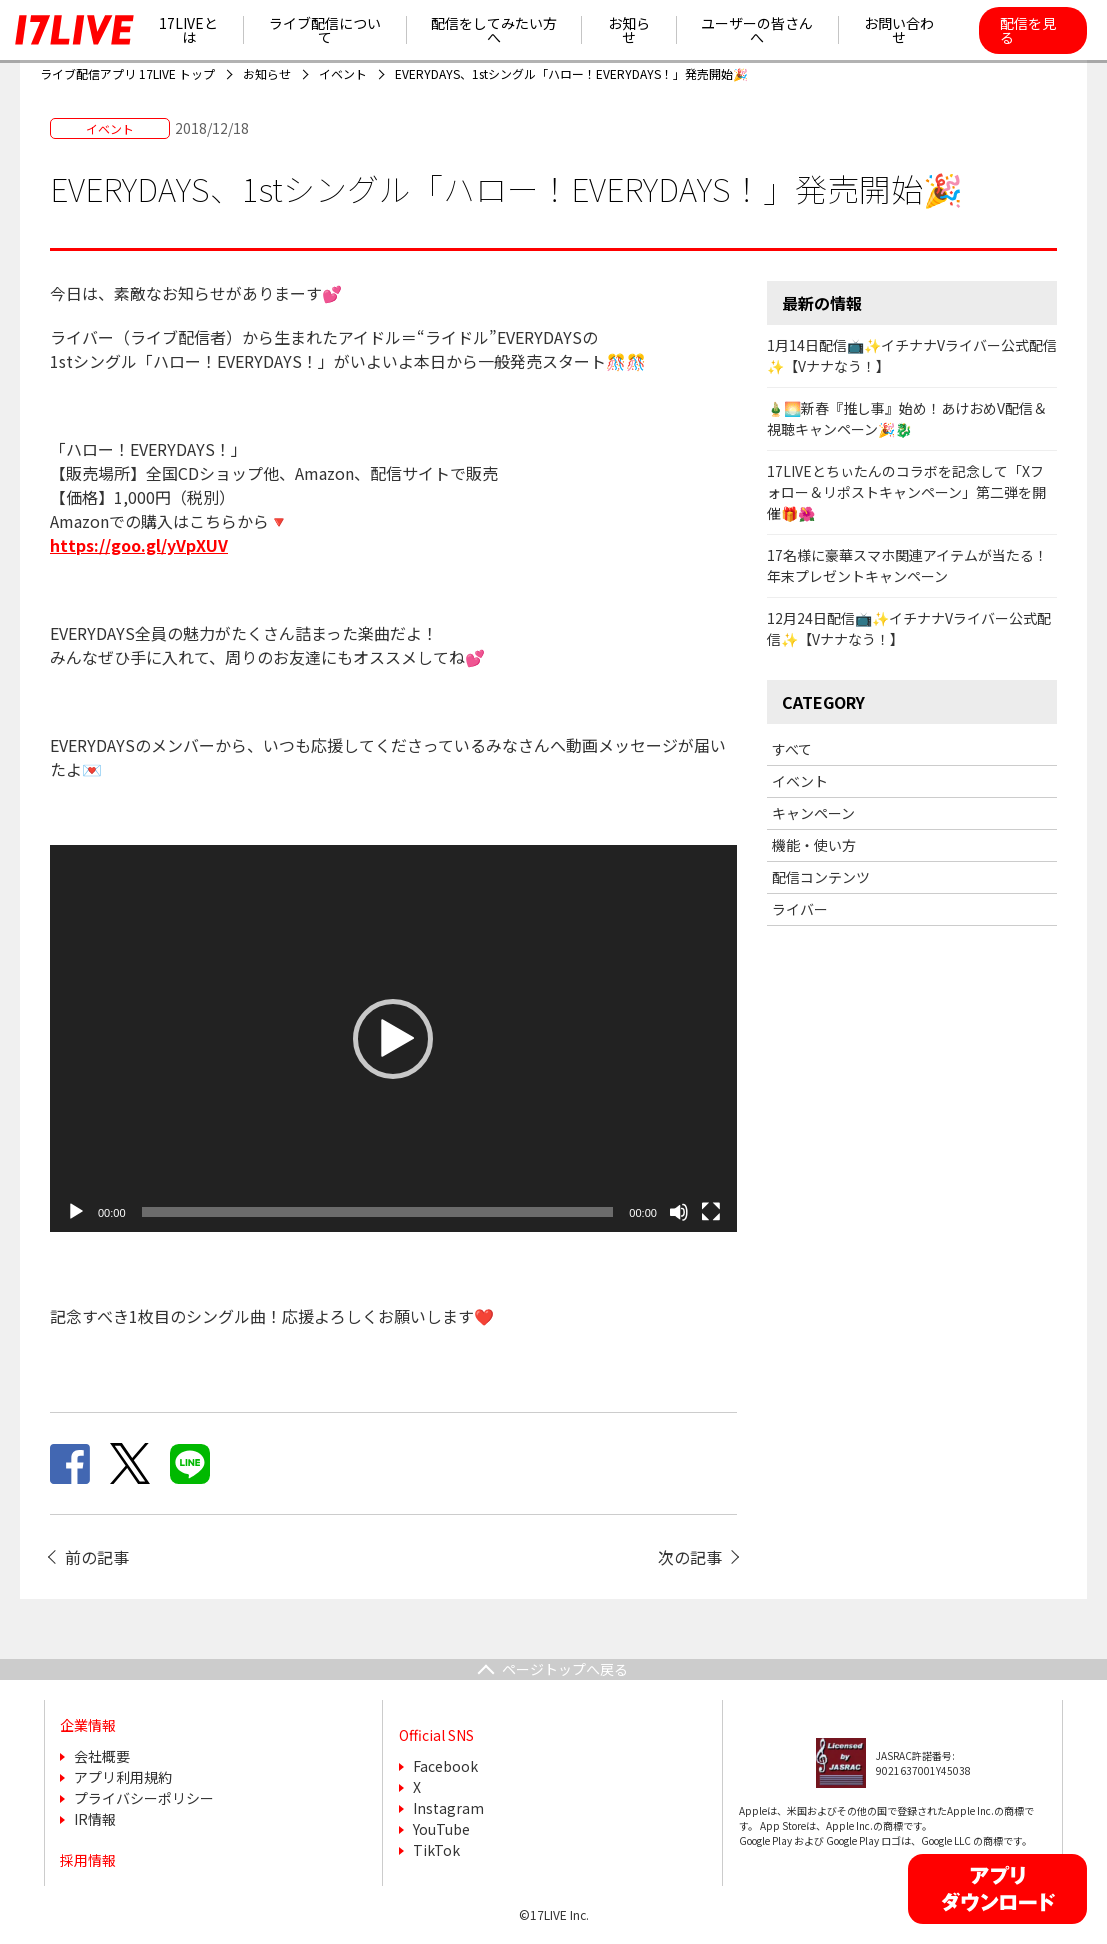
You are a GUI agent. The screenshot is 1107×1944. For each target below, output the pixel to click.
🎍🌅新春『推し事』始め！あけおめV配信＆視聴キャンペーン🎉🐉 (907, 418)
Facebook (445, 1766)
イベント (800, 781)
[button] (393, 1039)
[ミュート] (679, 1212)
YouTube (441, 1829)
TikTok (436, 1850)
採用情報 (88, 1860)
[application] (393, 1038)
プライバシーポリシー (144, 1798)
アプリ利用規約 (123, 1777)
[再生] (76, 1212)
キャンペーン (813, 813)
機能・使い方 (814, 845)
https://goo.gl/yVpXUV (139, 545)
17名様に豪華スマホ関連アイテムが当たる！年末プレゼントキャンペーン (907, 565)
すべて (792, 749)
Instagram (448, 1808)
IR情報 (95, 1819)
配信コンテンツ (821, 877)
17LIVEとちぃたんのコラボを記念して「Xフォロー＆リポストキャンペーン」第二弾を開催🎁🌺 (906, 492)
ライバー (800, 909)
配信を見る (1028, 30)
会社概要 (102, 1756)
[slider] (378, 1212)
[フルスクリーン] (711, 1212)
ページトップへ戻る (565, 1669)
